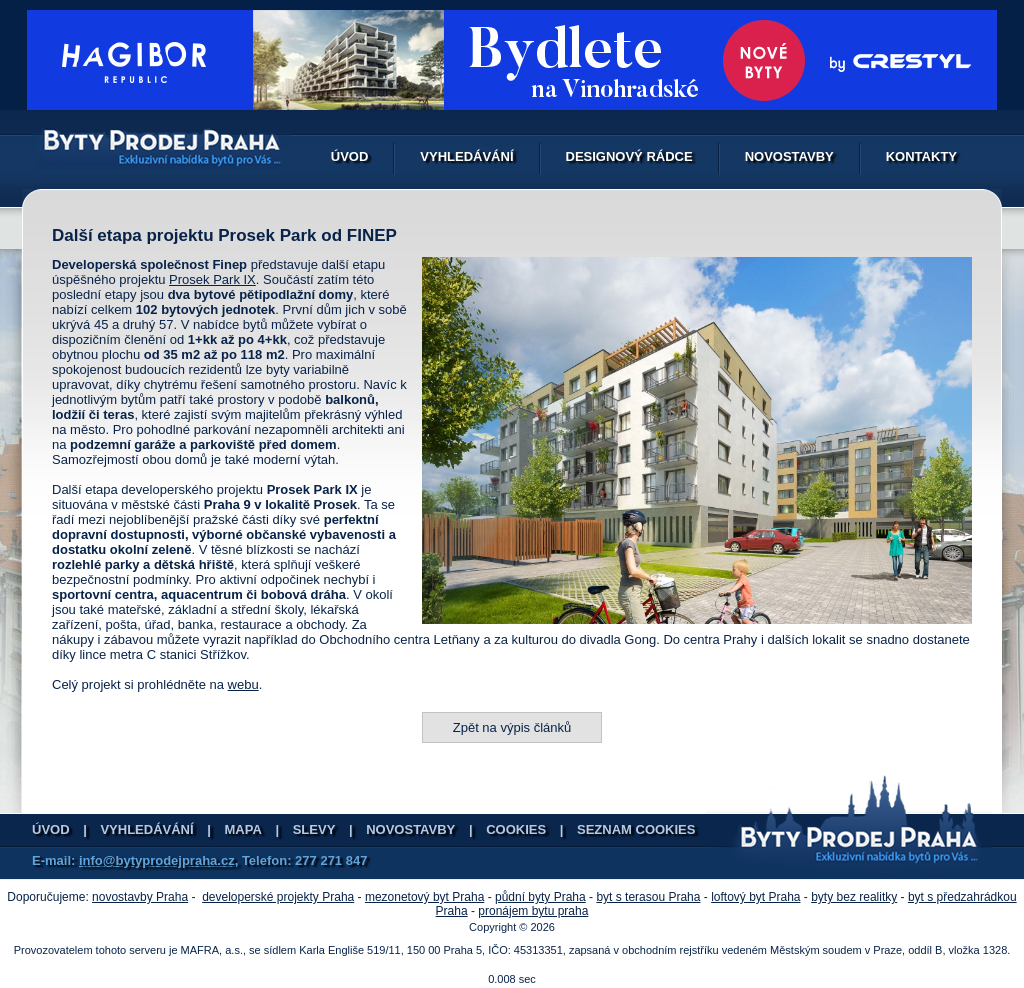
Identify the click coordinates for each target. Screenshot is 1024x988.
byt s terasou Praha (648, 897)
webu (243, 684)
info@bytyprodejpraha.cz (157, 860)
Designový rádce (629, 156)
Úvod (350, 156)
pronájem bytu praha (533, 911)
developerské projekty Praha (278, 897)
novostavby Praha (140, 897)
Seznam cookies (636, 829)
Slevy (314, 829)
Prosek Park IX (212, 279)
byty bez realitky (854, 897)
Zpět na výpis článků (512, 727)
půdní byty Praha (540, 897)
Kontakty (921, 156)
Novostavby (789, 156)
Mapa (243, 829)
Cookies (516, 829)
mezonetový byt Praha (424, 897)
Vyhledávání (466, 156)
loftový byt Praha (755, 897)
